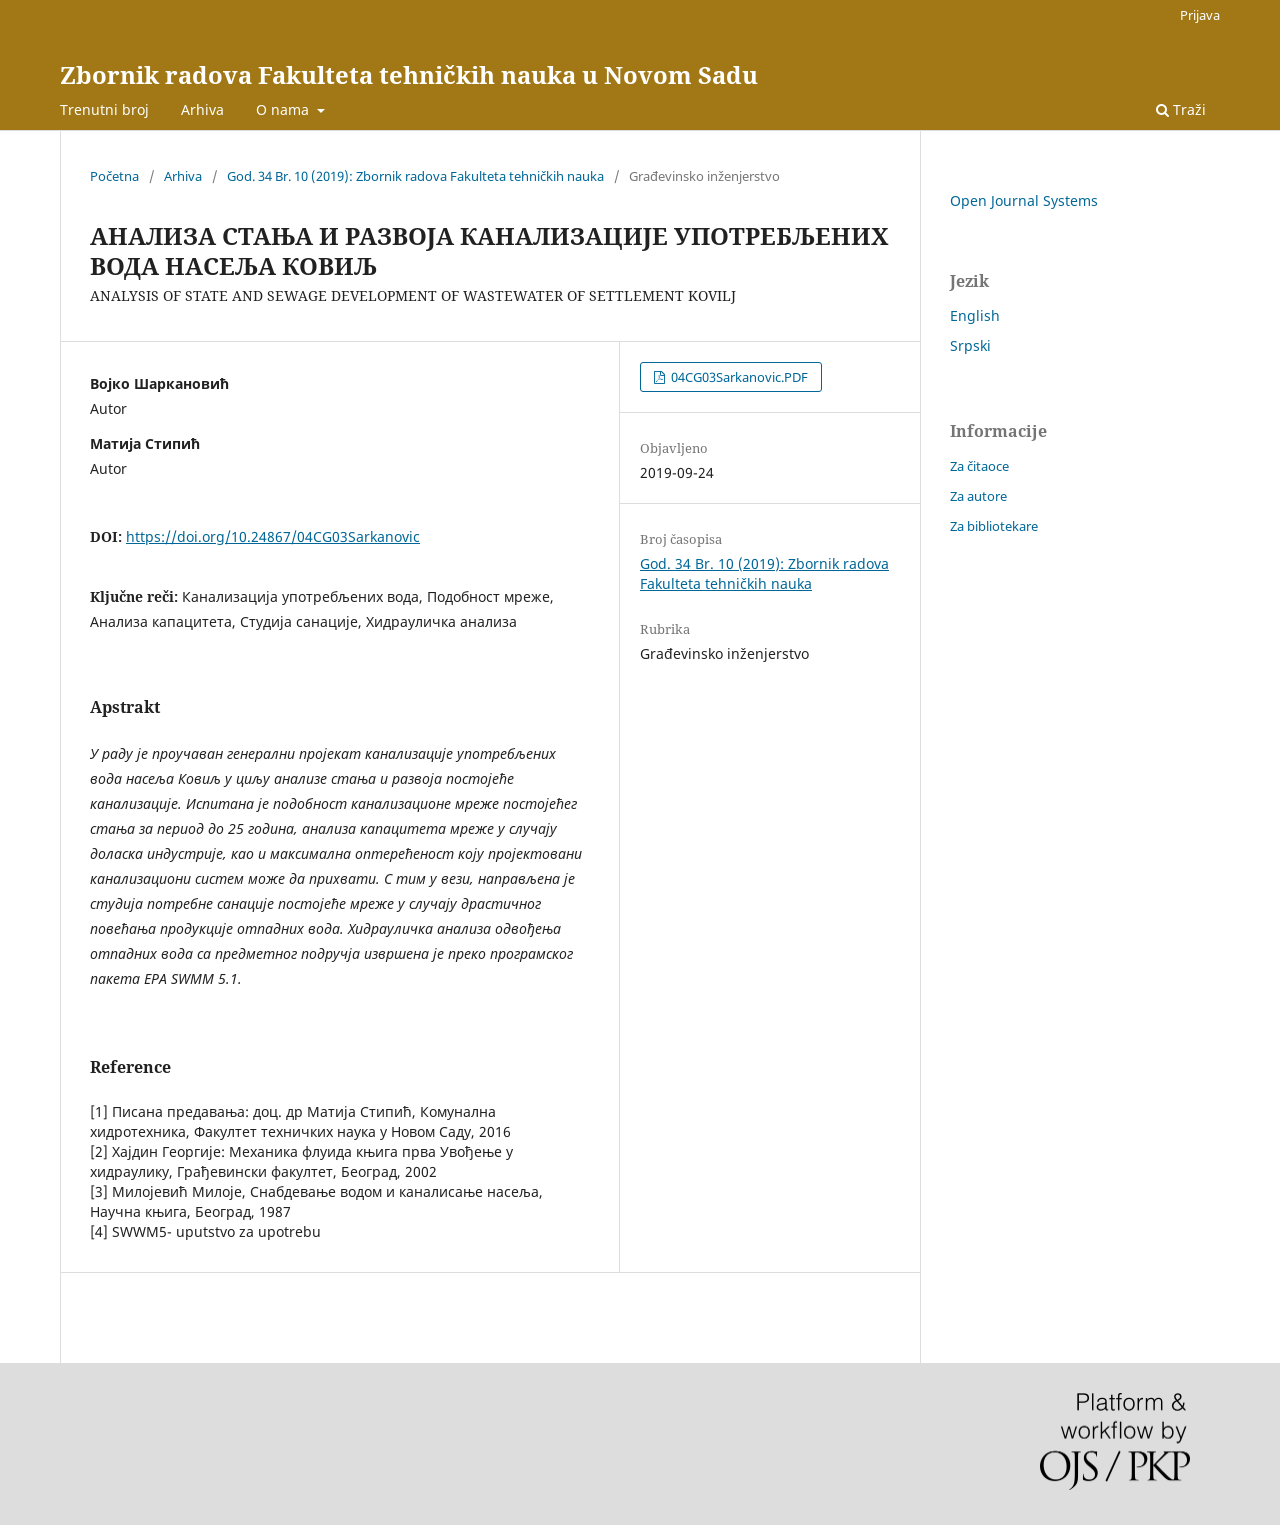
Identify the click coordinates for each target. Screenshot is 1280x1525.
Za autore (978, 496)
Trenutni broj (104, 109)
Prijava (1200, 15)
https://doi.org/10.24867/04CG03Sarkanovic (273, 536)
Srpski (970, 345)
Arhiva (202, 109)
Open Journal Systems (1024, 200)
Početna (114, 176)
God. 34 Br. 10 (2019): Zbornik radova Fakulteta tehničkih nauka (415, 176)
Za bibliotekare (994, 526)
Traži (1181, 109)
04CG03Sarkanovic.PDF (738, 377)
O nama (284, 109)
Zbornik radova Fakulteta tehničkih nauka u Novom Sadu (409, 74)
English (975, 315)
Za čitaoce (979, 466)
